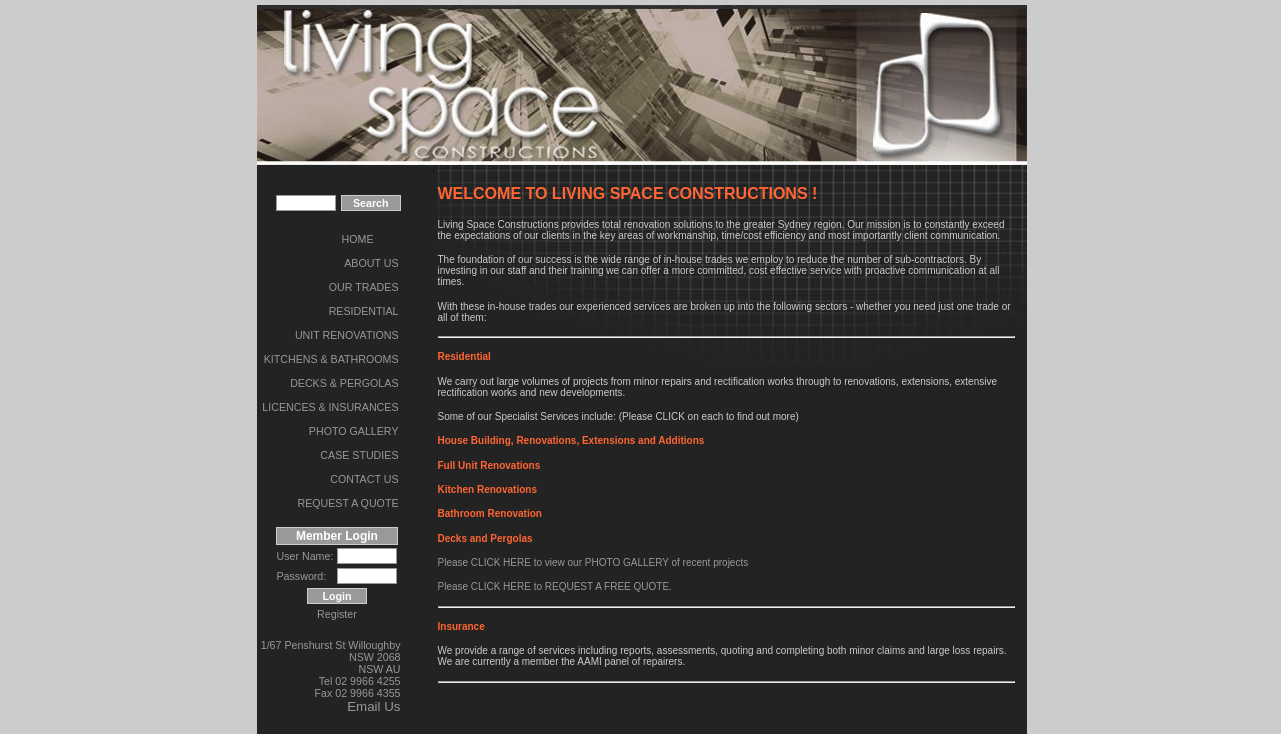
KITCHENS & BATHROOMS (331, 359)
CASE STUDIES (359, 455)
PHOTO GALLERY (354, 431)
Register (337, 614)
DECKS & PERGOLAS (344, 383)
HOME (358, 239)
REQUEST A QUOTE (347, 503)
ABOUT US (371, 263)
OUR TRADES (364, 287)
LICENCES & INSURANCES (330, 407)
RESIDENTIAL (364, 311)
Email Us (373, 706)
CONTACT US (364, 479)
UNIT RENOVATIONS (347, 335)
